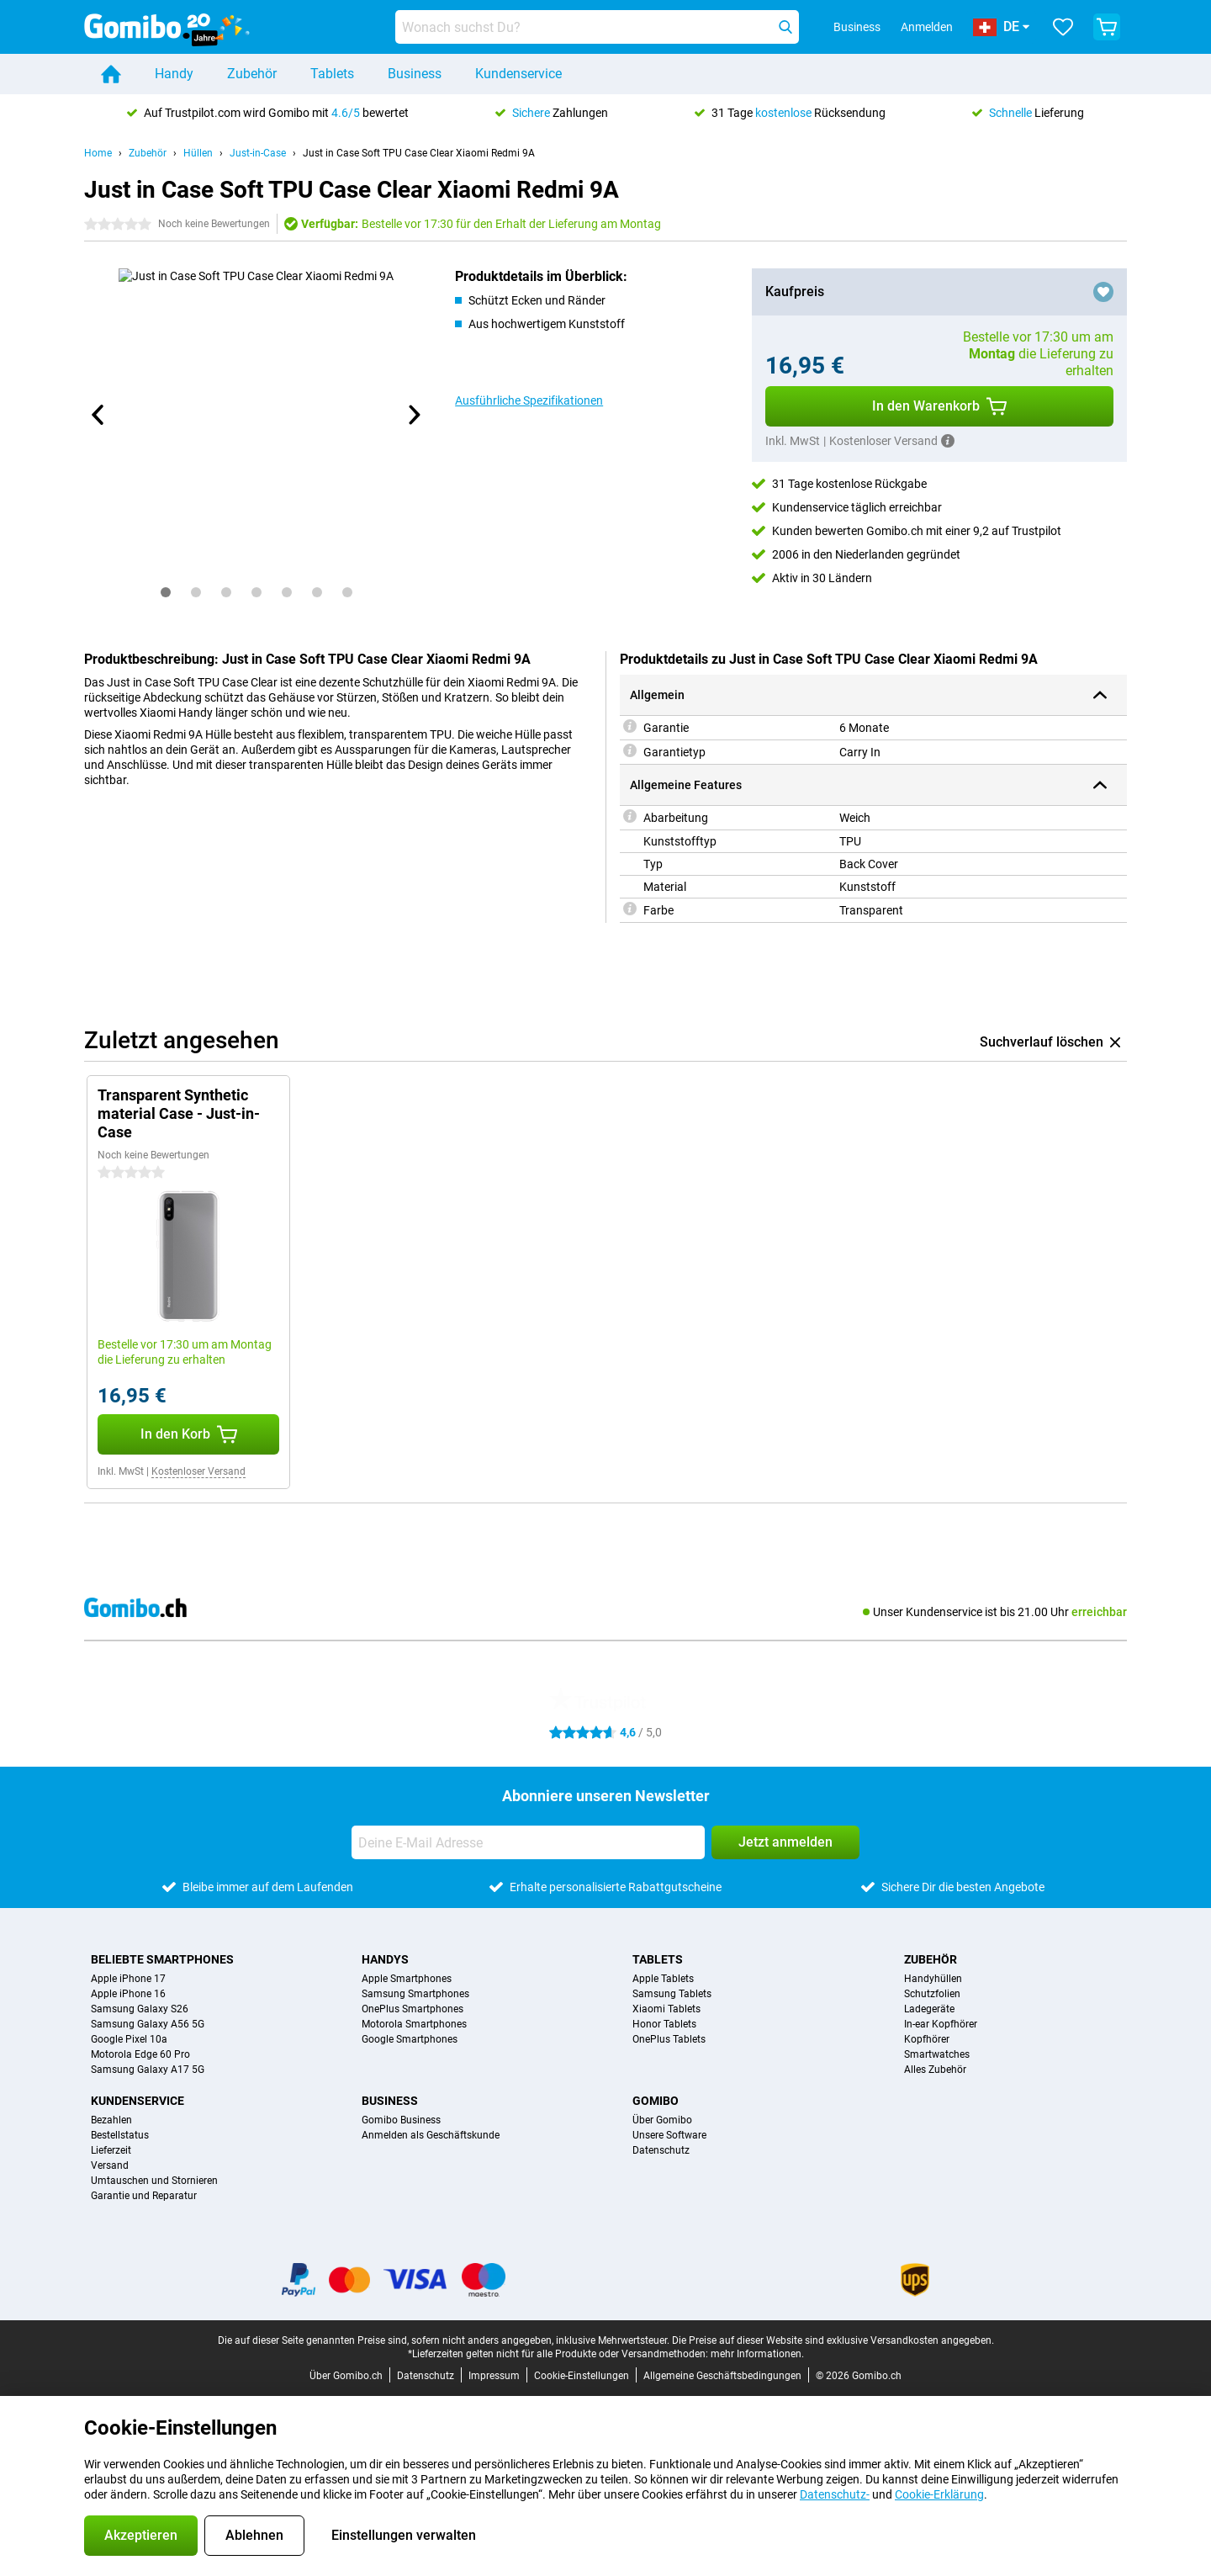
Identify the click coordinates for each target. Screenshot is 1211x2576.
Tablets (332, 74)
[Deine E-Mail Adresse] (528, 1842)
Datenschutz (661, 2150)
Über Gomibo (662, 2120)
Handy (174, 74)
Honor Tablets (664, 2024)
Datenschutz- (835, 2494)
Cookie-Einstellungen (581, 2376)
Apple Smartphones (407, 1979)
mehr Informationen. (757, 2354)
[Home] (111, 74)
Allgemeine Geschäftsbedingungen (722, 2376)
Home (98, 153)
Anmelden (927, 27)
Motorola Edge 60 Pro (140, 2054)
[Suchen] (785, 26)
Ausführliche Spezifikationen (529, 400)
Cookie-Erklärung (939, 2494)
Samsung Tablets (671, 1994)
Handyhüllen (933, 1979)
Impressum (494, 2376)
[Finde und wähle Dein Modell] (597, 27)
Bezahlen (111, 2120)
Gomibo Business (401, 2120)
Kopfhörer (926, 2039)
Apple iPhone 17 (128, 1979)
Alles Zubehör (935, 2069)
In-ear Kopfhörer (940, 2024)
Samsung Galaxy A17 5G (147, 2069)
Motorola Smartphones (414, 2024)
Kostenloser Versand (198, 1471)
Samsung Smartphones (415, 1994)
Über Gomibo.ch (346, 2376)
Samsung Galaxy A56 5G (147, 2024)
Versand (110, 2165)
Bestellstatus (120, 2135)
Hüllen (198, 153)
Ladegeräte (929, 2009)
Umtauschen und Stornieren (154, 2180)
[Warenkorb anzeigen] (1107, 27)
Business (415, 74)
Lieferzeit (111, 2150)
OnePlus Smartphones (412, 2009)
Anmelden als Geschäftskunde (431, 2135)
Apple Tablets (663, 1979)
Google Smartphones (409, 2039)
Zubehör (252, 74)
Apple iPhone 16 (128, 1994)
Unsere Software (669, 2135)
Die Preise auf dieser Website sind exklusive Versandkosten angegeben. (833, 2340)
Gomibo (655, 2100)
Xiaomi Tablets (666, 2009)
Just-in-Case (258, 153)
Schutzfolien (932, 1994)
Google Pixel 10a (129, 2039)
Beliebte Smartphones (162, 1959)
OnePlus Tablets (669, 2039)
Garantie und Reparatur (144, 2196)
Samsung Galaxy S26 (139, 2009)
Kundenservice (518, 74)
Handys (385, 1959)
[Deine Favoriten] (1063, 27)
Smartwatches (937, 2054)
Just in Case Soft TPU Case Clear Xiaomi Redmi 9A (419, 153)
